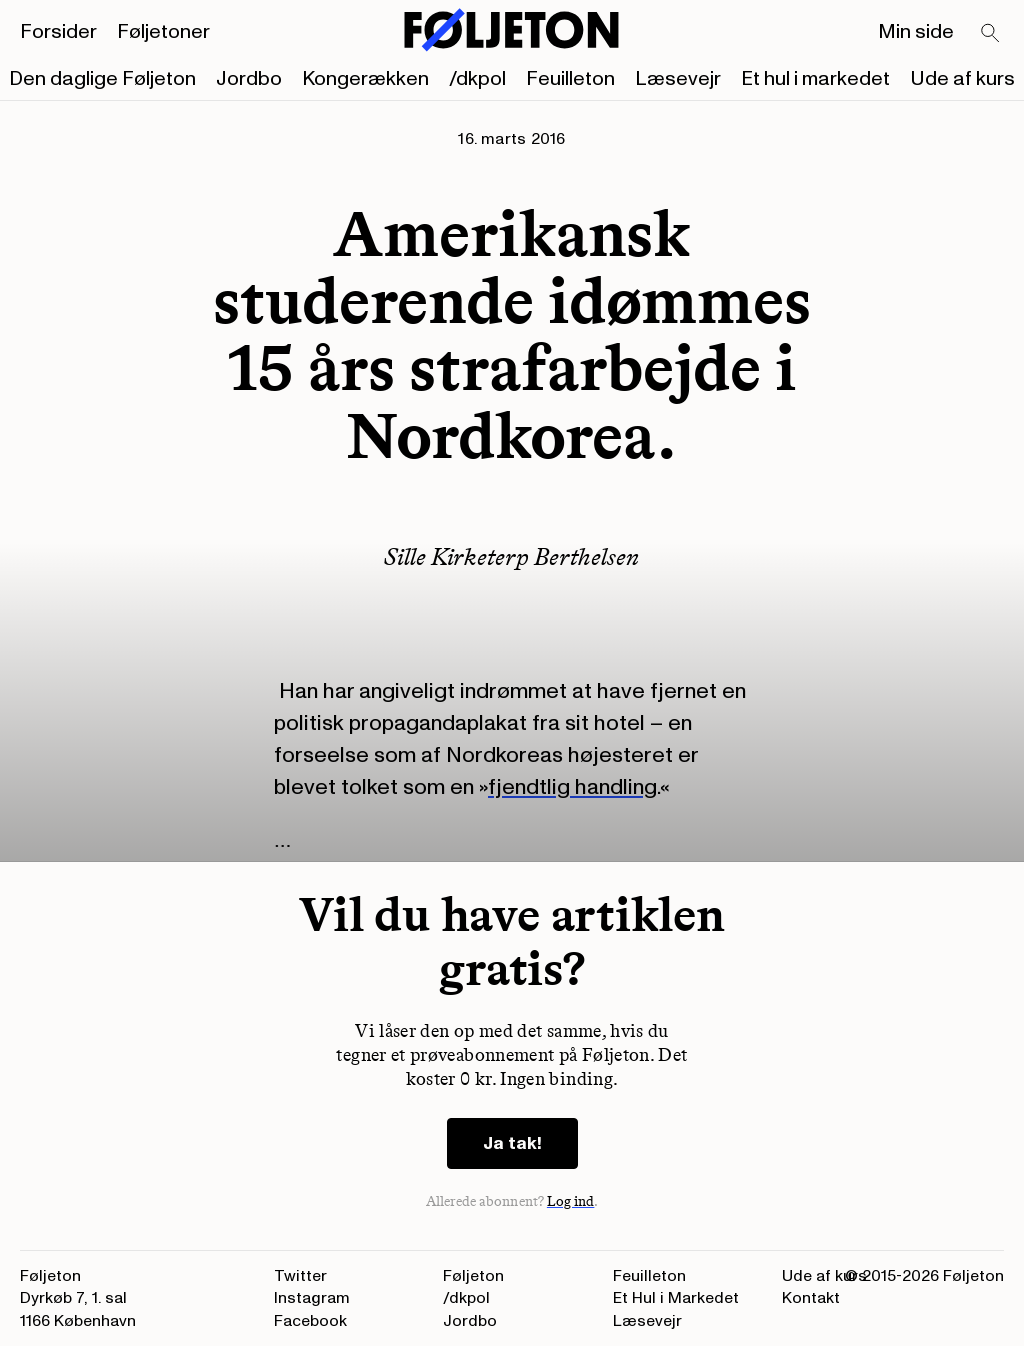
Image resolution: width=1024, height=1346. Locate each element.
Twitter (300, 1276)
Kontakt (811, 1298)
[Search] (991, 34)
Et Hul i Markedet (676, 1298)
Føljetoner (163, 32)
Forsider (58, 32)
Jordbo (249, 79)
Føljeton (473, 1276)
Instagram (312, 1298)
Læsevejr (678, 79)
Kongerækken (365, 79)
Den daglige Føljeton (102, 79)
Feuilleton (570, 79)
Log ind (571, 1201)
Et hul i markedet (815, 79)
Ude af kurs (962, 79)
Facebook (310, 1321)
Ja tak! (512, 1143)
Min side (916, 32)
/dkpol (477, 79)
